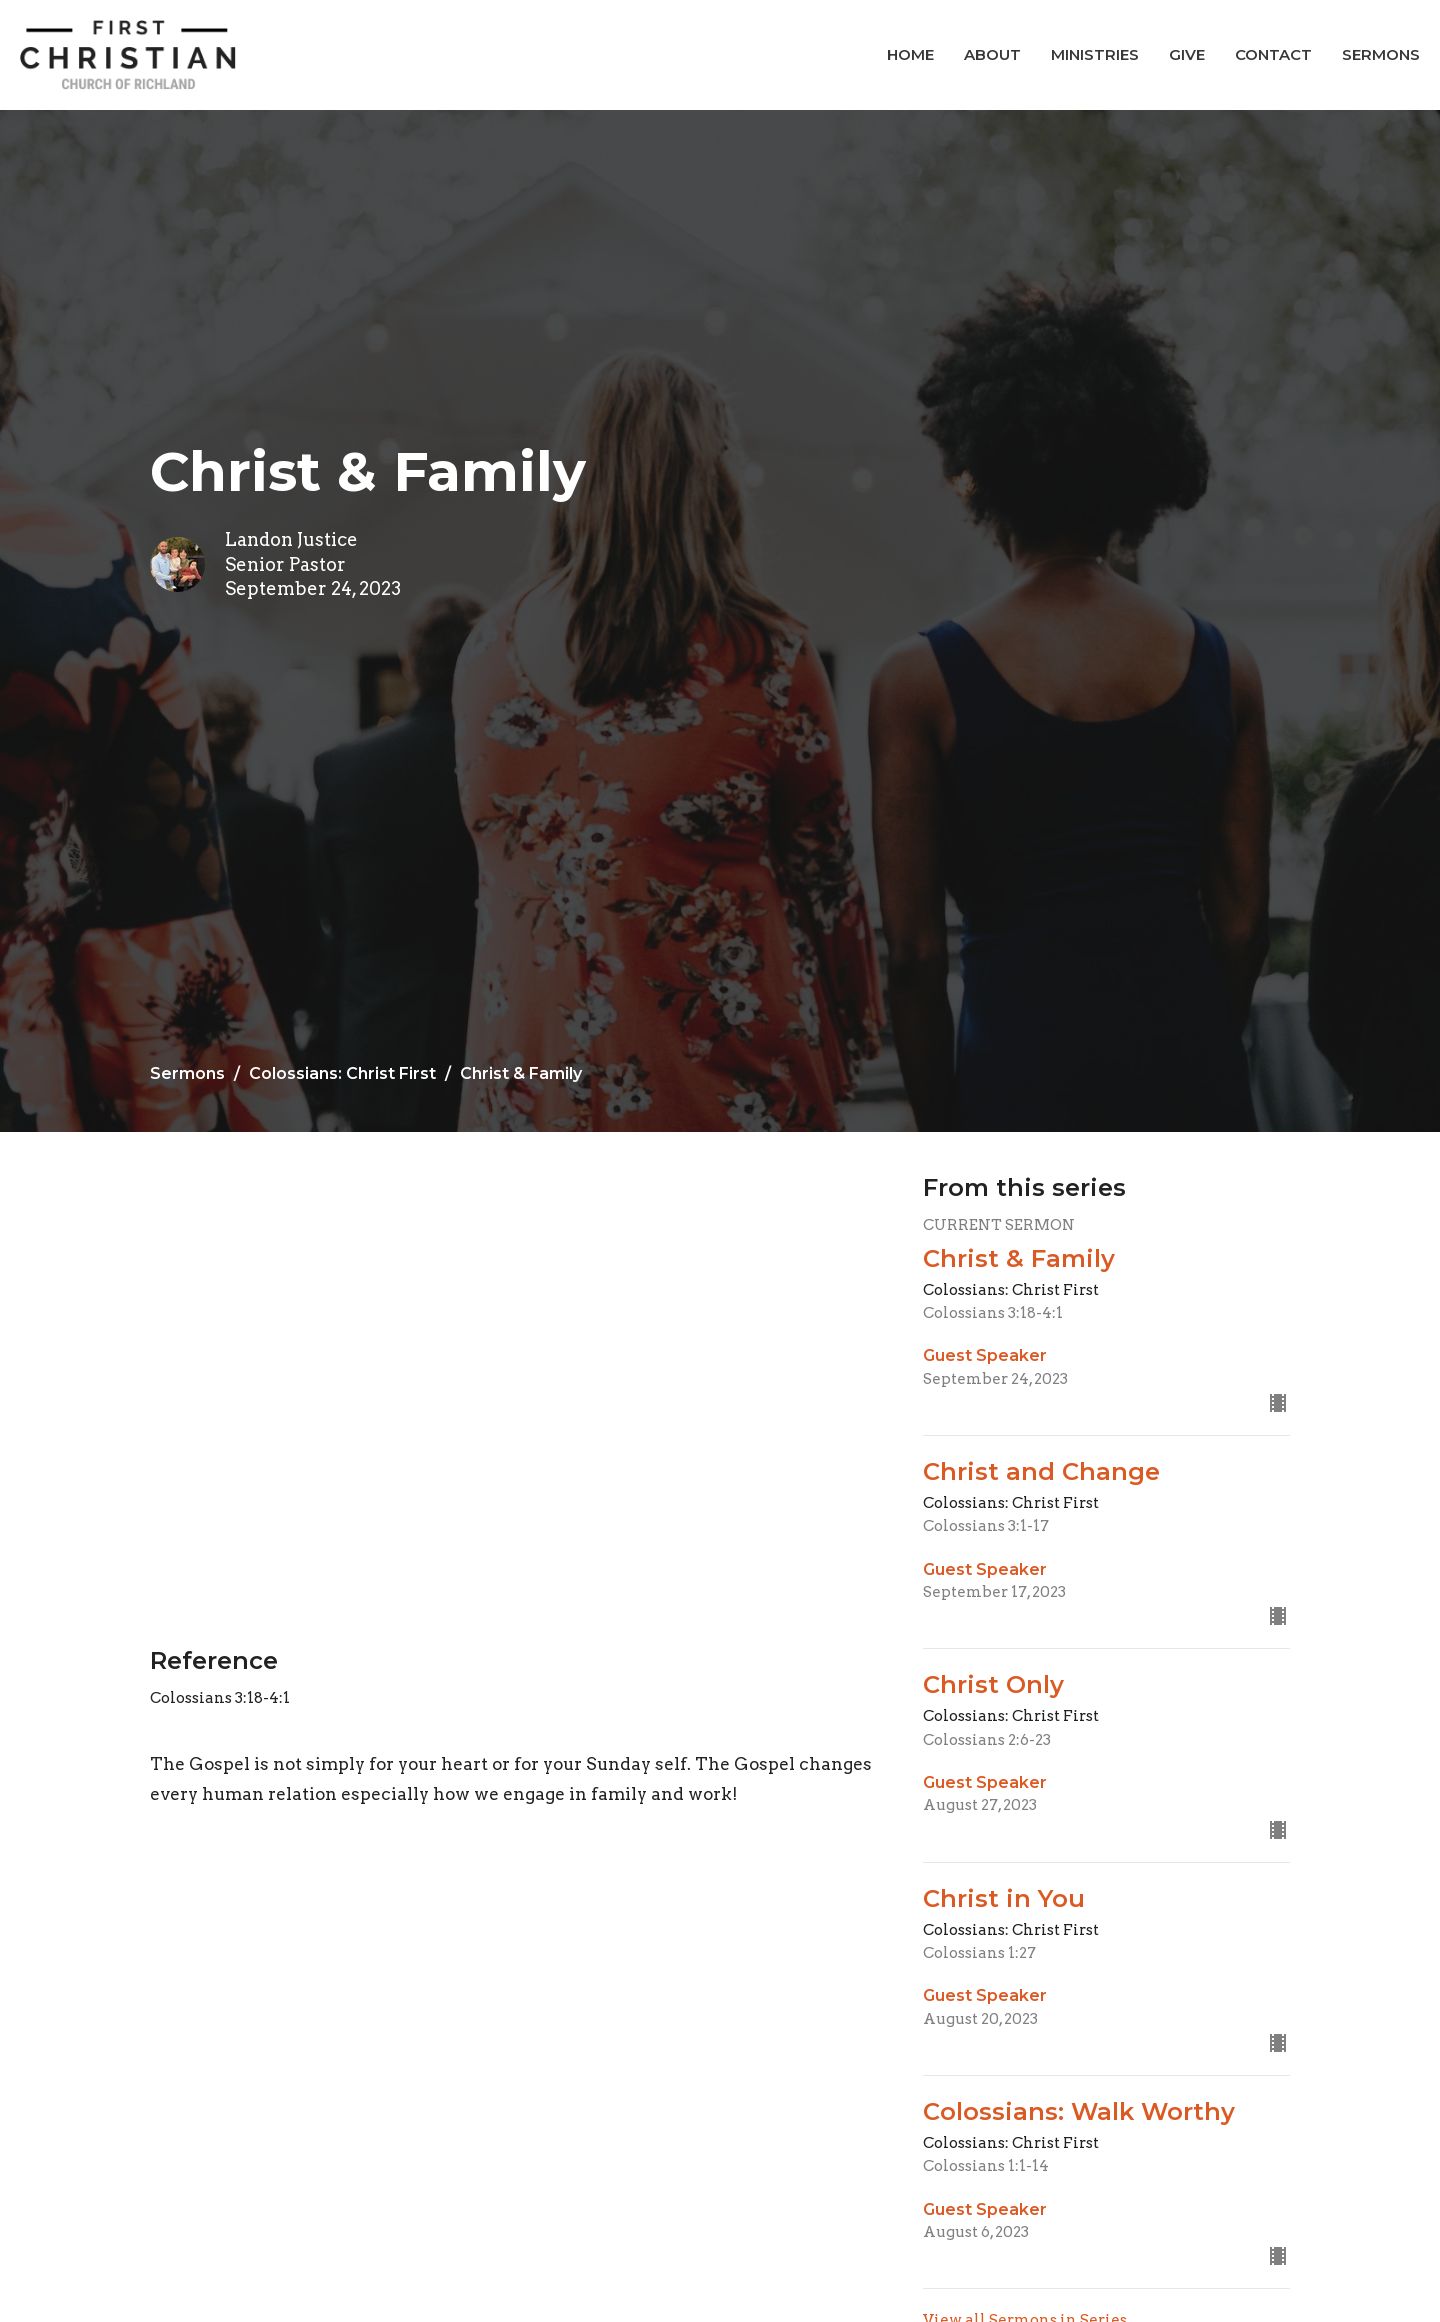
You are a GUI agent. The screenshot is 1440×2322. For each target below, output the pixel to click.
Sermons (1381, 54)
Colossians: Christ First (342, 1073)
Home (910, 54)
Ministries (1095, 54)
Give (1187, 54)
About (992, 54)
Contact (1273, 54)
